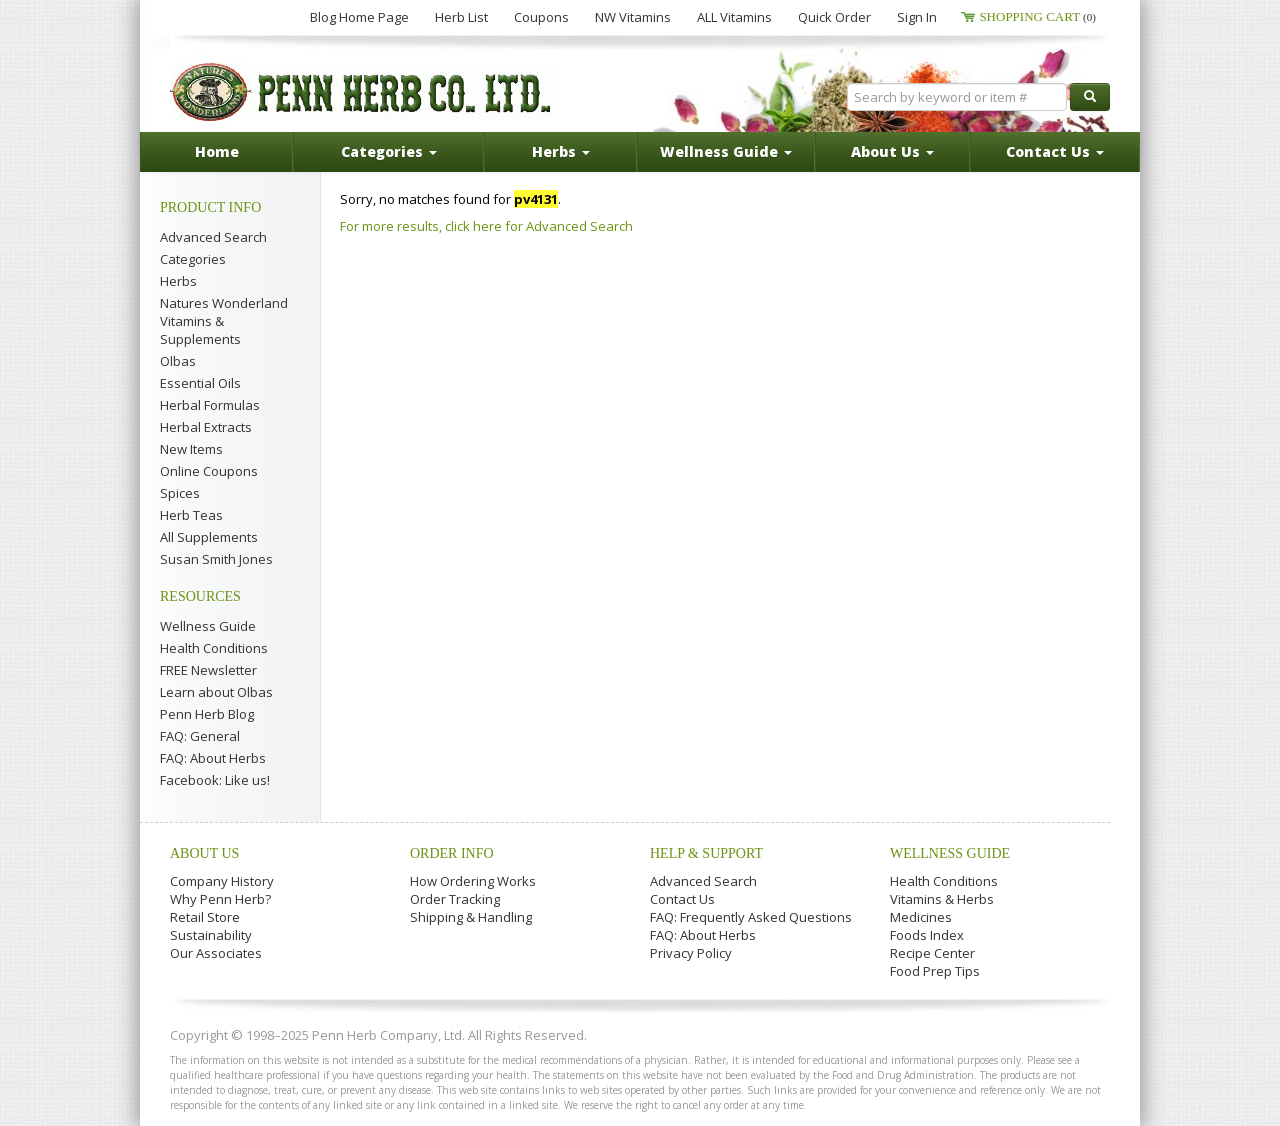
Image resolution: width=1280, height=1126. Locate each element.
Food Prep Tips (935, 971)
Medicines (921, 917)
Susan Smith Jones (216, 559)
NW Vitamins (633, 17)
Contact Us (682, 899)
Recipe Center (932, 953)
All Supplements (209, 537)
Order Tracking (455, 899)
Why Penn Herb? (220, 899)
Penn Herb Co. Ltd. (362, 92)
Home (217, 151)
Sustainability (211, 935)
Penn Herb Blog (207, 714)
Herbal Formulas (210, 405)
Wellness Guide (208, 626)
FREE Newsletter (208, 670)
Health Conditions (214, 648)
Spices (180, 493)
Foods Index (927, 935)
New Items (191, 449)
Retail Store (205, 917)
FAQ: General (200, 736)
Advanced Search (213, 237)
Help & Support (706, 853)
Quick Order (834, 17)
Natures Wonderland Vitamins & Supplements (224, 321)
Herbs (178, 281)
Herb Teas (191, 515)
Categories (193, 259)
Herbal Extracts (206, 427)
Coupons (541, 17)
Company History (222, 881)
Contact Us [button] (1055, 151)
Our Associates (216, 953)
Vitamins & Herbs (942, 899)
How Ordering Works (473, 881)
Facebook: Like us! (215, 780)
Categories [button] (389, 151)
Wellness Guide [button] (726, 151)
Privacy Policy (691, 953)
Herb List (461, 17)
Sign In (917, 17)
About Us (204, 853)
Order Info (452, 853)
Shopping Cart (1037, 16)
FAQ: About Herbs (213, 758)
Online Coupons (209, 471)
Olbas (178, 361)
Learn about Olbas (216, 692)
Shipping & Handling (471, 917)
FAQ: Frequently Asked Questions (751, 917)
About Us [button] (892, 151)
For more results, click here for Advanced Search (486, 226)
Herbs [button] (561, 151)
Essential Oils (200, 383)
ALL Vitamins (734, 17)
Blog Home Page (359, 17)
